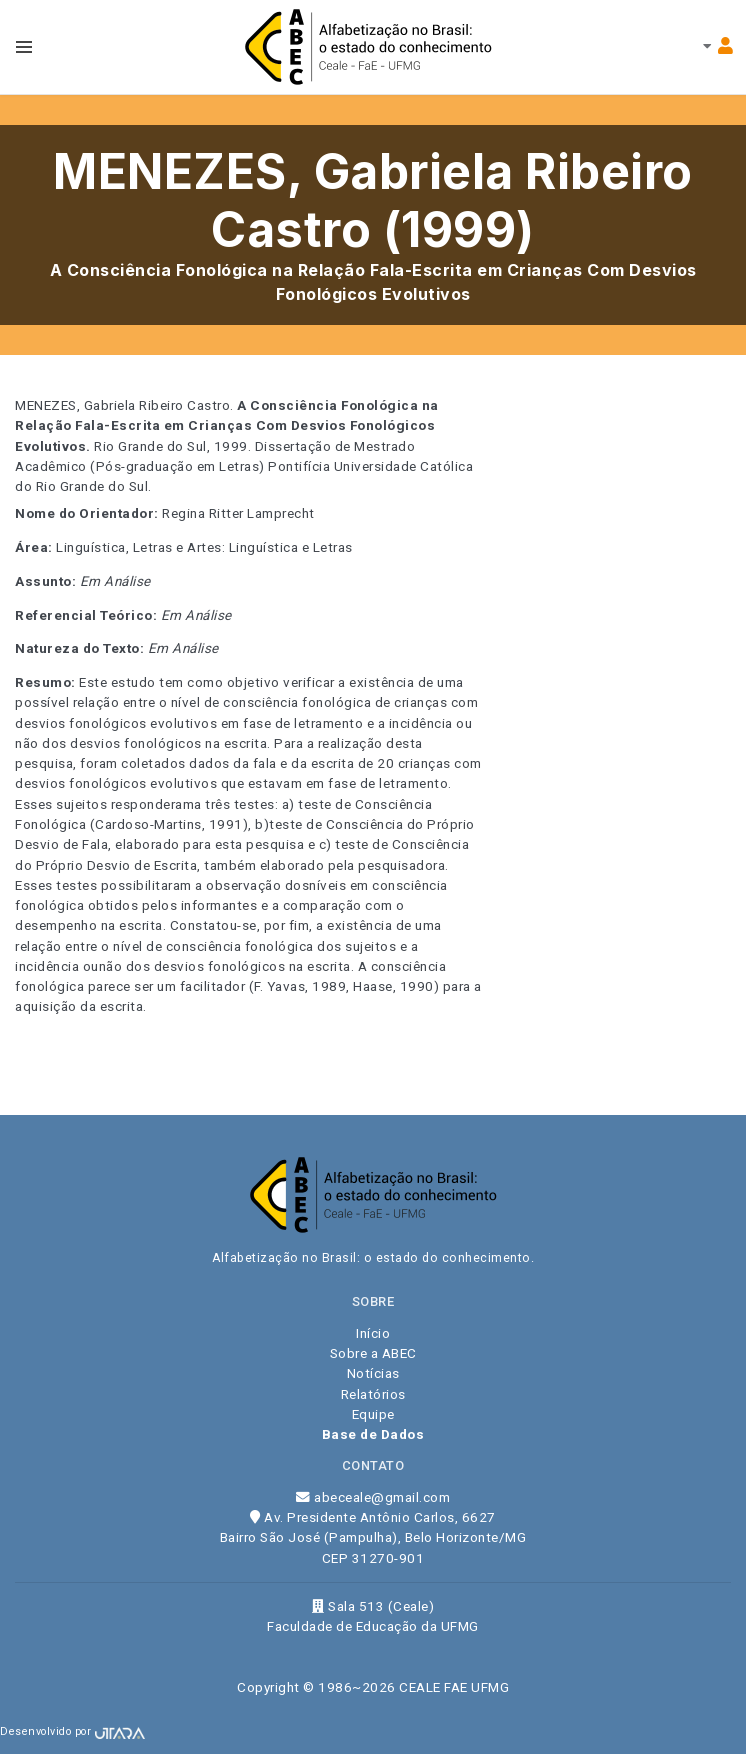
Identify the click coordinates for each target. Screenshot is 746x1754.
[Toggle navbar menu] (24, 47)
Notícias (373, 1373)
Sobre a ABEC (373, 1353)
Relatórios (373, 1394)
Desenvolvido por (72, 1731)
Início (373, 1333)
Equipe (373, 1414)
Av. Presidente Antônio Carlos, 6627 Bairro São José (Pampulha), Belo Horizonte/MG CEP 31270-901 (373, 1537)
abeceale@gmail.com (373, 1497)
